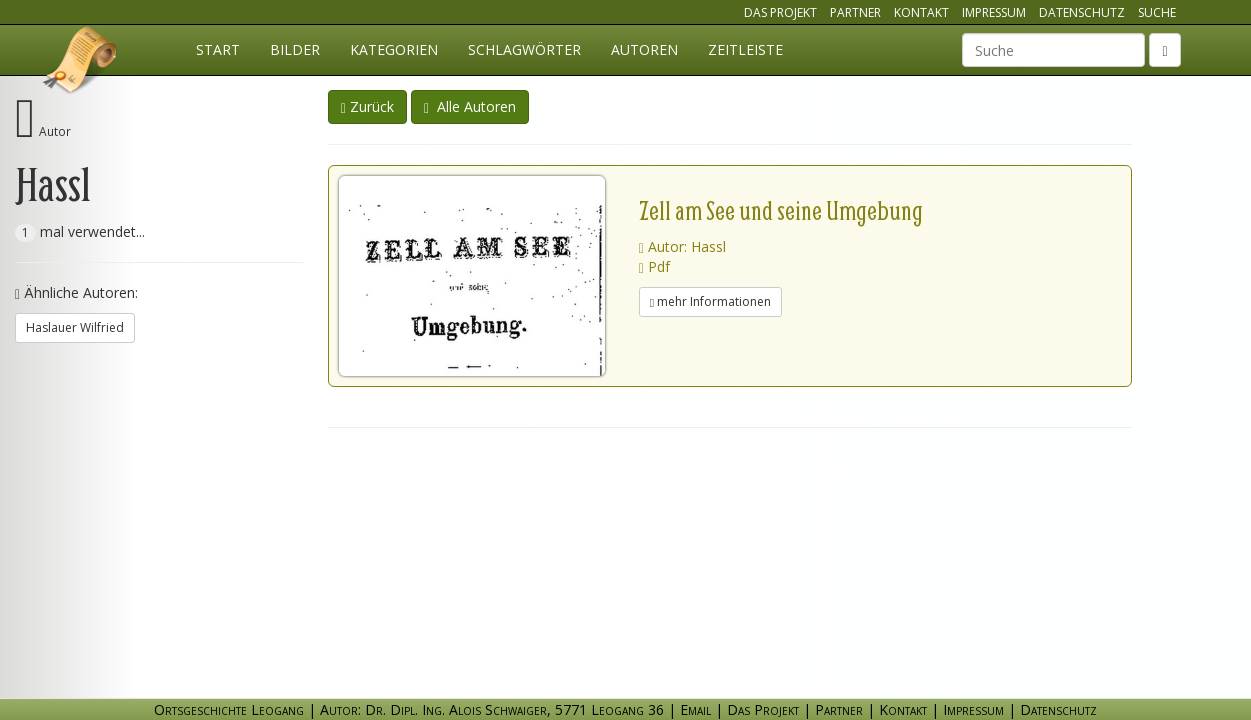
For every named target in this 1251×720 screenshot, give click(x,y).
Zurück (367, 106)
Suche (1157, 12)
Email (695, 709)
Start (218, 49)
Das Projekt (780, 12)
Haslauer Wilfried (75, 327)
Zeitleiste (745, 49)
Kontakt (921, 12)
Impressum (994, 12)
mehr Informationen (710, 301)
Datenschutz (1082, 12)
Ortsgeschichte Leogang (81, 63)
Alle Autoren (470, 106)
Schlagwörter (524, 49)
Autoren (644, 49)
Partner (855, 12)
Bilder (295, 49)
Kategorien (394, 49)
